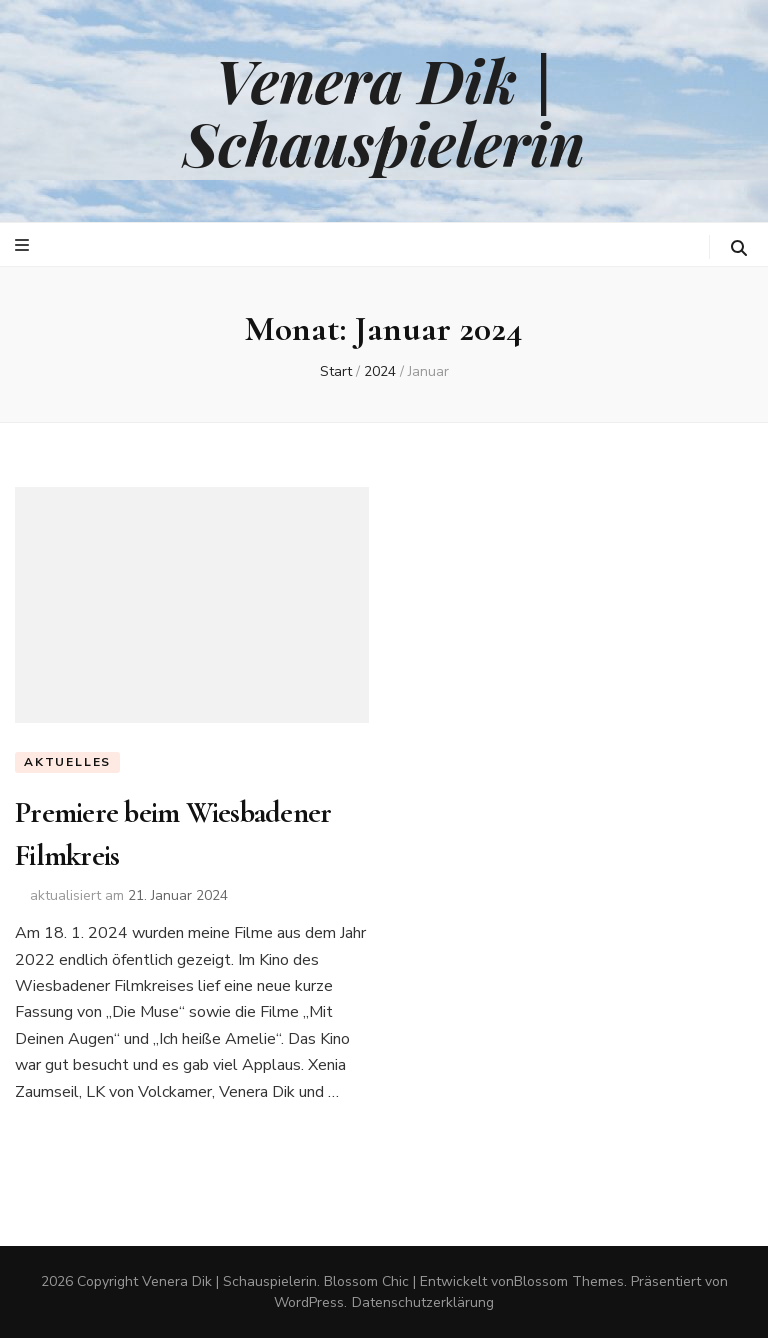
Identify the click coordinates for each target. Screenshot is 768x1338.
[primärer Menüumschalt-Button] (24, 245)
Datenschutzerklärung (423, 1302)
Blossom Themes (569, 1281)
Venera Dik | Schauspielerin (384, 110)
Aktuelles (67, 762)
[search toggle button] (739, 248)
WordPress (309, 1302)
